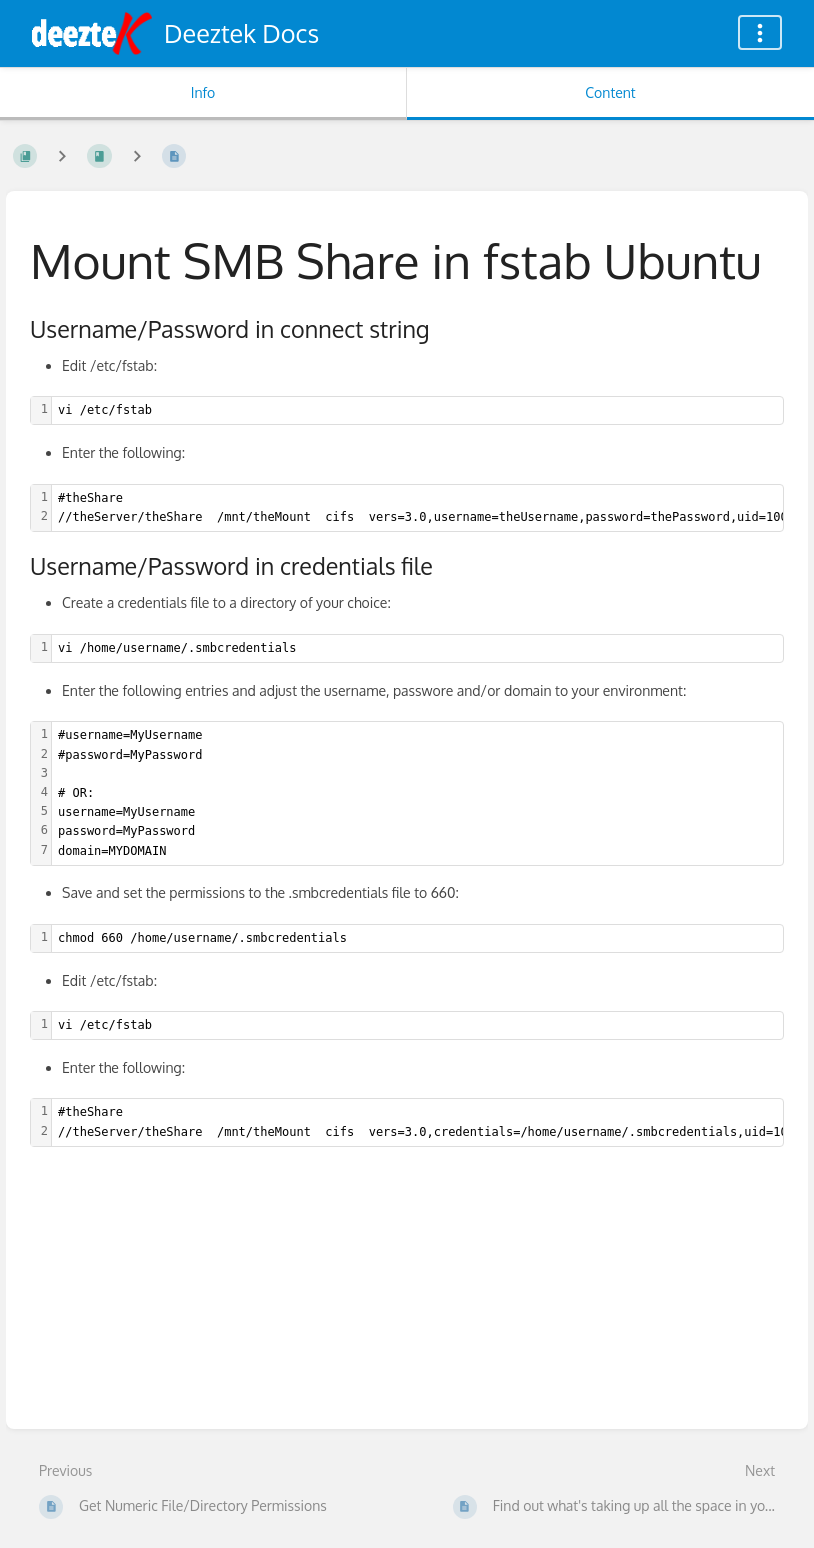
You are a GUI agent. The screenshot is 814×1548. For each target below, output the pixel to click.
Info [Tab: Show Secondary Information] (203, 92)
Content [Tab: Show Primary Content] (610, 92)
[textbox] (417, 410)
